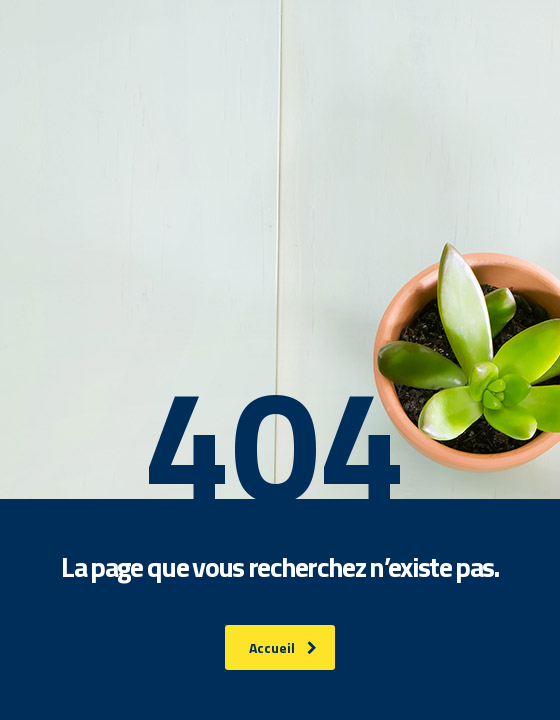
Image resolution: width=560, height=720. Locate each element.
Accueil (283, 647)
